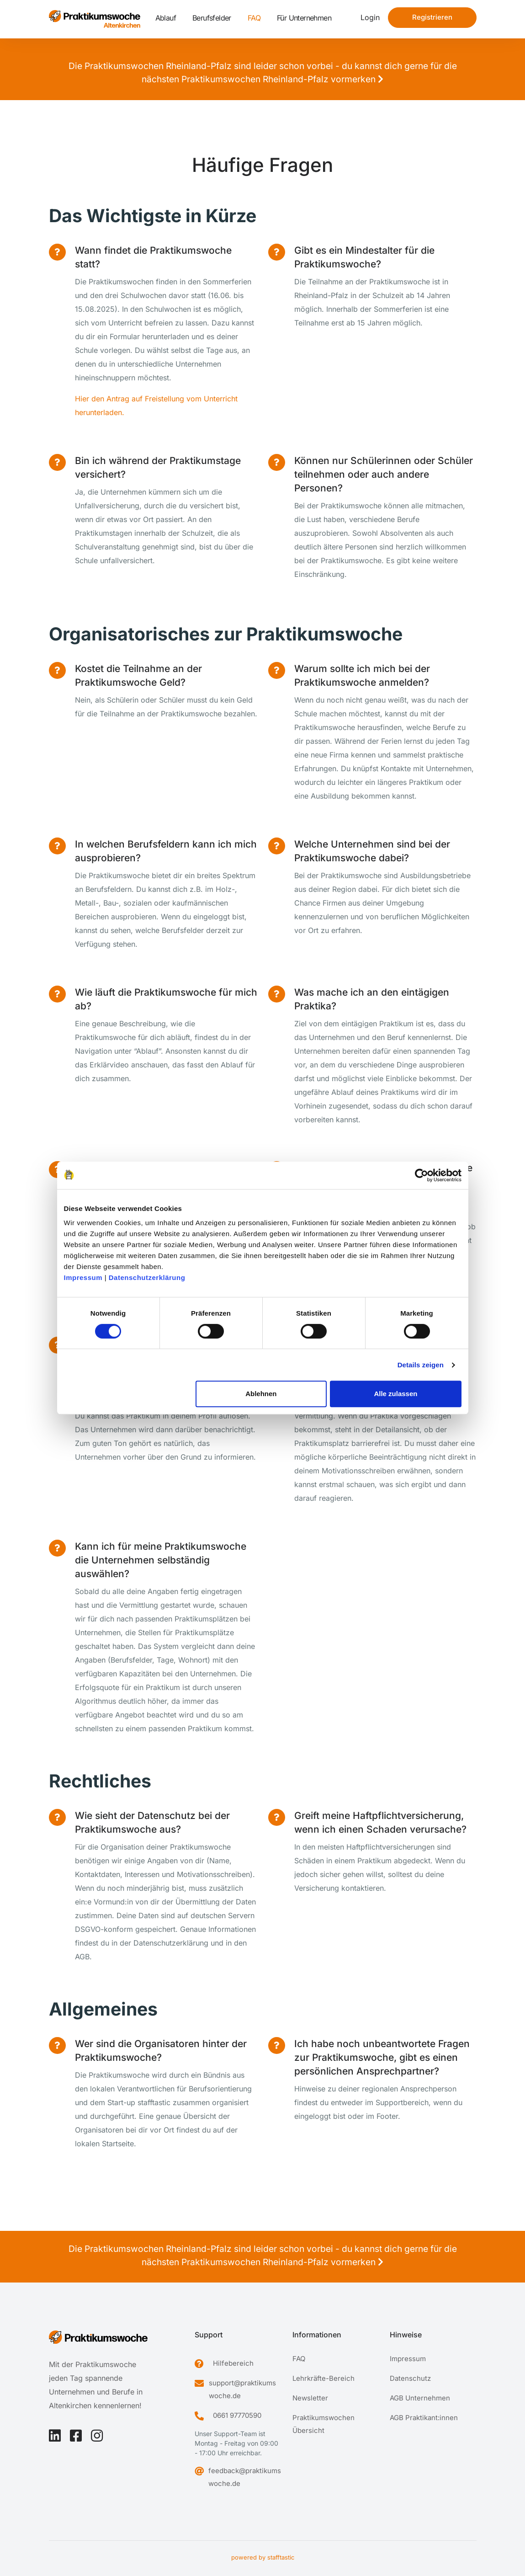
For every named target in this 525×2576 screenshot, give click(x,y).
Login (370, 17)
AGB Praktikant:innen (424, 2417)
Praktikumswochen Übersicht (323, 2424)
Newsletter (310, 2398)
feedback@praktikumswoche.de (244, 2477)
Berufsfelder (211, 17)
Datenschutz (410, 2378)
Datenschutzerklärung (147, 1277)
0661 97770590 (237, 2415)
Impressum (83, 1277)
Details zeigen (421, 1365)
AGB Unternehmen (420, 2398)
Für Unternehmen (304, 17)
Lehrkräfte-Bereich (323, 2378)
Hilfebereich (233, 2363)
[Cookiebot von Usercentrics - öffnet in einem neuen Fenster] (421, 1175)
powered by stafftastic (262, 2557)
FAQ (254, 17)
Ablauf (165, 17)
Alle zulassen (395, 1393)
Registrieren (432, 17)
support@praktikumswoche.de (242, 2389)
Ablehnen (260, 1393)
